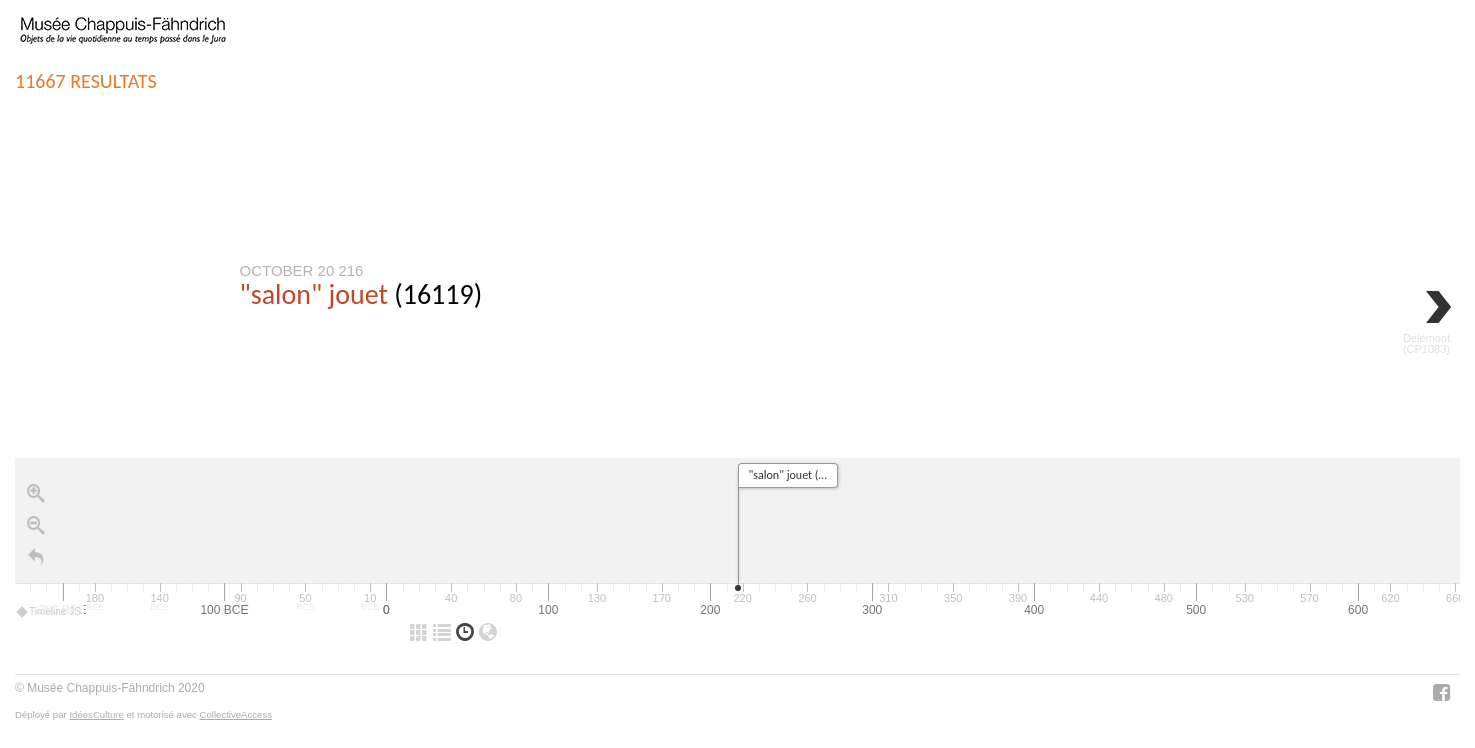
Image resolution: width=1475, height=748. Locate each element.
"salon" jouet (314, 294)
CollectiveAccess (236, 714)
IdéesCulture (96, 714)
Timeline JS (49, 612)
